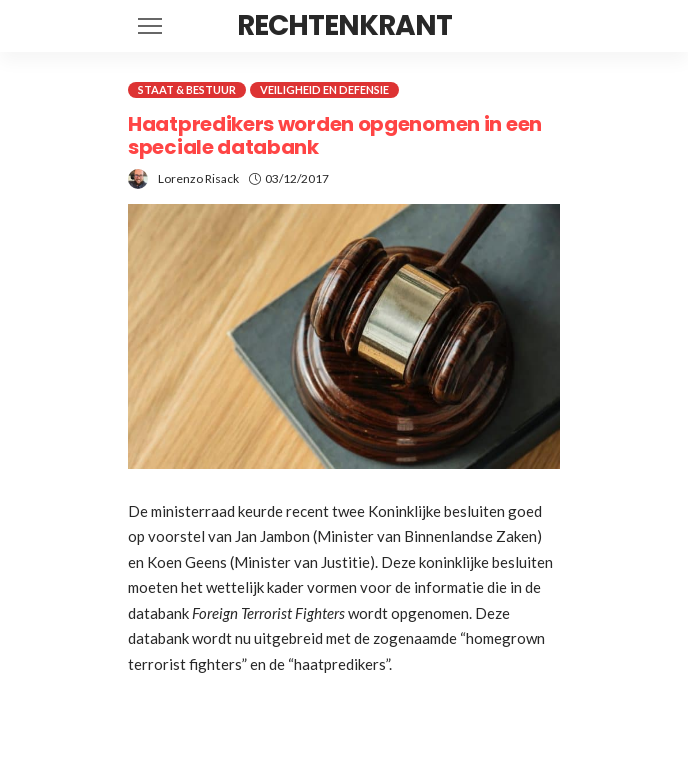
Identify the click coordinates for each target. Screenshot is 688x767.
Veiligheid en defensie (324, 89)
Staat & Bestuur (187, 89)
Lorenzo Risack (198, 178)
